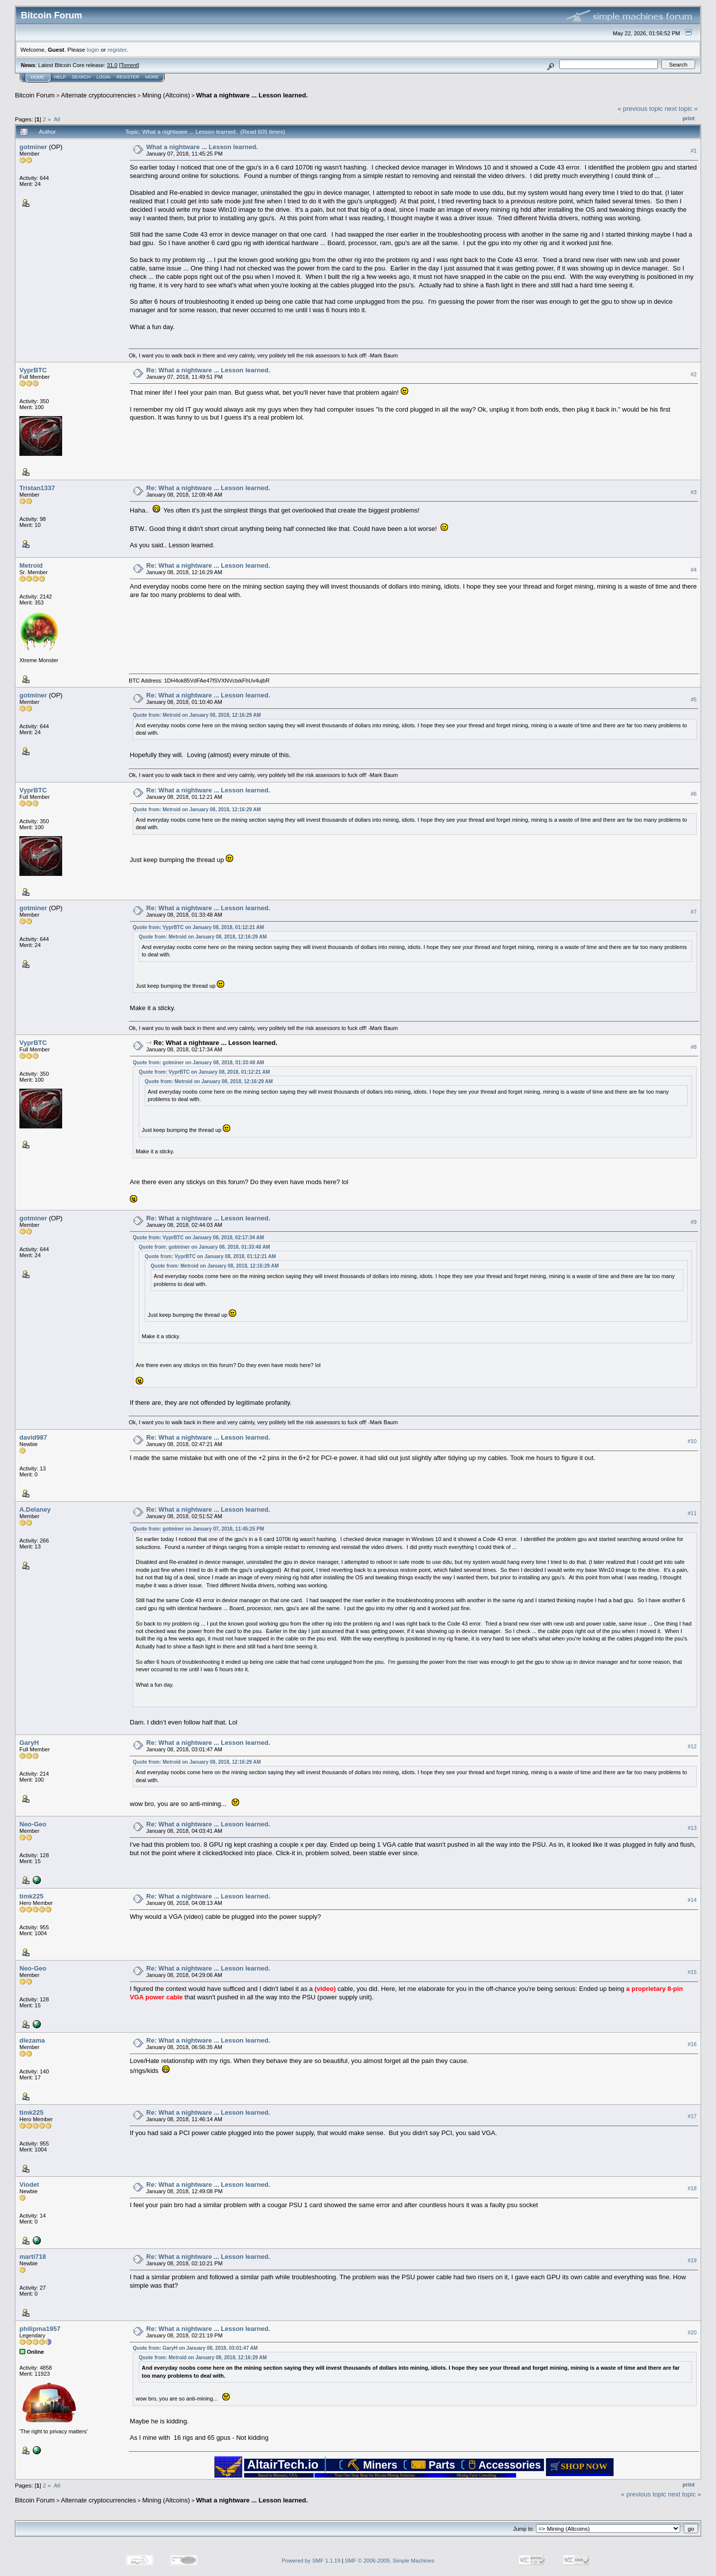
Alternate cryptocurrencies (98, 95)
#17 (692, 2116)
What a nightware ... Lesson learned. (252, 95)
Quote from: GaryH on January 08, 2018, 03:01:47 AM (195, 2348)
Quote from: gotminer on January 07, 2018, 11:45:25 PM (198, 1529)
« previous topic (640, 108)
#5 (694, 699)
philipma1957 (39, 2328)
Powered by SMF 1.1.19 (311, 2561)
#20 (692, 2332)
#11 (692, 1513)
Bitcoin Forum (35, 95)
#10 (692, 1441)
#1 (694, 151)
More (152, 77)
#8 (694, 1047)
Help (60, 77)
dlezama (32, 2040)
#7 (694, 912)
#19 (692, 2260)
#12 (692, 1746)
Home (37, 77)
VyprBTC (33, 370)
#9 (694, 1222)
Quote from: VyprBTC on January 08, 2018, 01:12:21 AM (198, 927)
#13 (692, 1828)
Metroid (31, 565)
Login (103, 77)
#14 (692, 1900)
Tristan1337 (37, 488)
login (93, 49)
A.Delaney (35, 1509)
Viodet (29, 2184)
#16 (692, 2044)
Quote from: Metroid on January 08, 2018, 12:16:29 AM (197, 715)
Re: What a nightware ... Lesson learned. (208, 370)
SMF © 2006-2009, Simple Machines (390, 2561)
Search (81, 77)
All (57, 119)
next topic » (681, 108)
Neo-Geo (32, 1824)
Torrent (129, 65)
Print (689, 118)
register (116, 49)
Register (127, 77)
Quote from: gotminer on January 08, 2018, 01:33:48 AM (198, 1062)
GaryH (29, 1742)
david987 (33, 1437)
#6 (694, 794)
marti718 (32, 2256)
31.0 (112, 65)
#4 (694, 570)
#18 (692, 2188)
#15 (692, 1972)
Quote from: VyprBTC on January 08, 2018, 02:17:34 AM (198, 1237)
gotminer (33, 147)
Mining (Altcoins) (166, 95)
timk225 (31, 1896)
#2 (694, 374)
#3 (694, 492)
